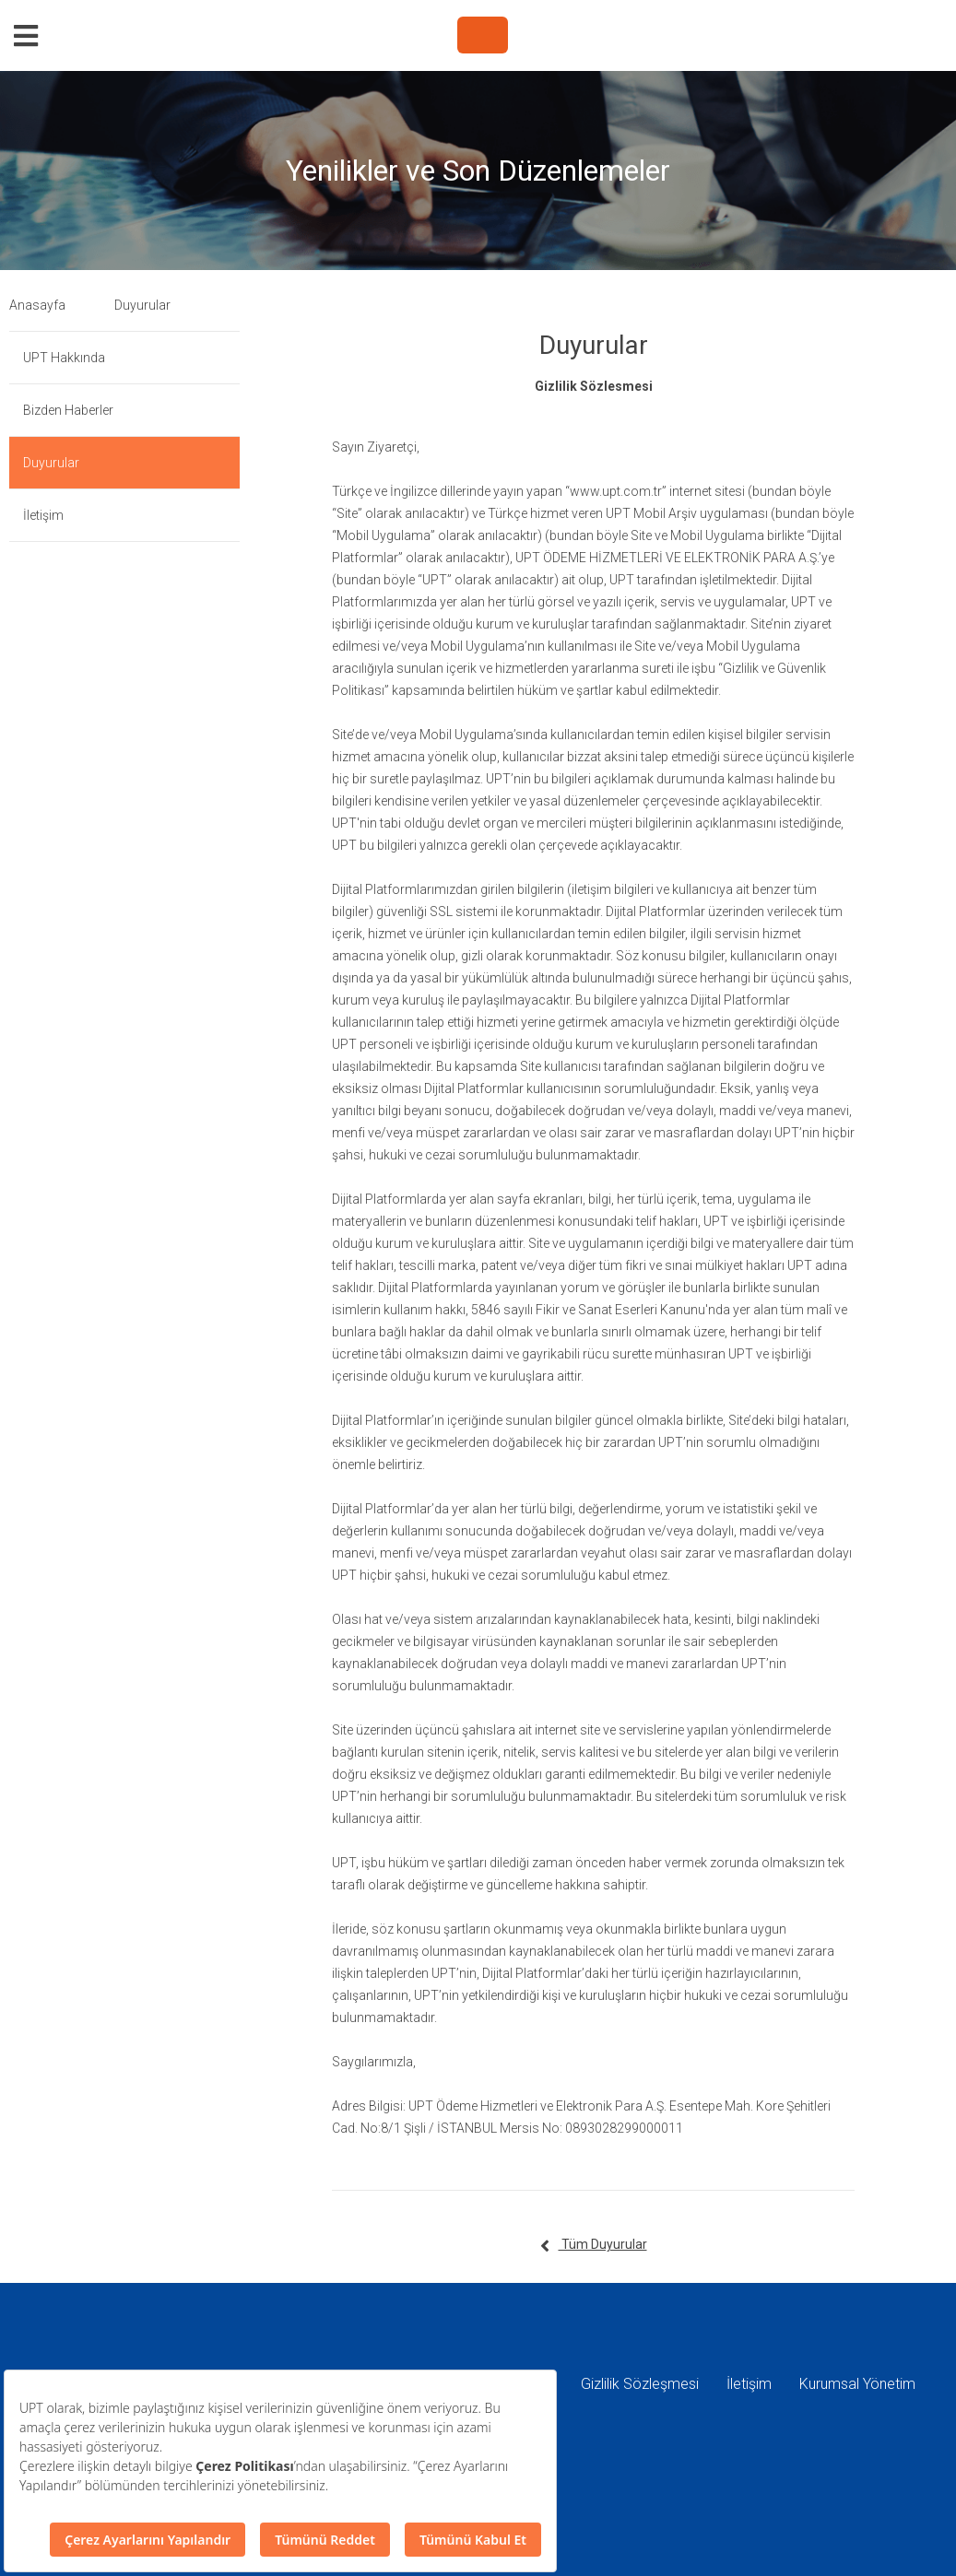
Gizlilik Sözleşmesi (640, 2384)
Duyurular (142, 305)
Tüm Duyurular (593, 2246)
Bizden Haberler (68, 410)
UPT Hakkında (64, 357)
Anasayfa (37, 305)
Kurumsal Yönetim (857, 2384)
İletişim (43, 515)
